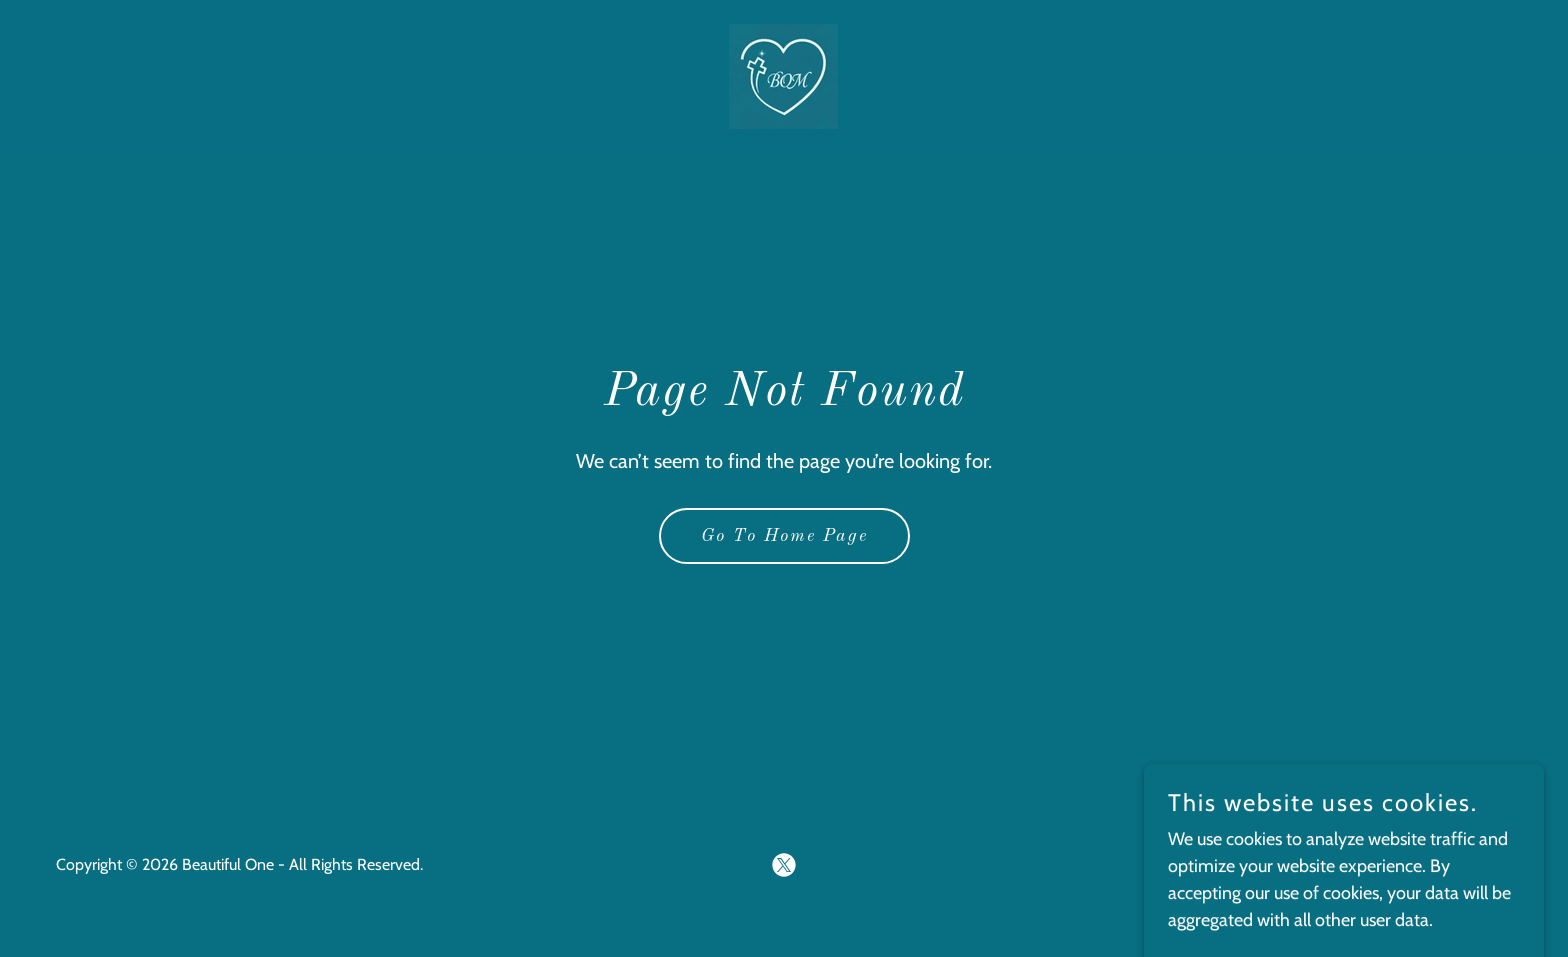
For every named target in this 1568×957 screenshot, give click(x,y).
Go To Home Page (784, 536)
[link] (783, 75)
